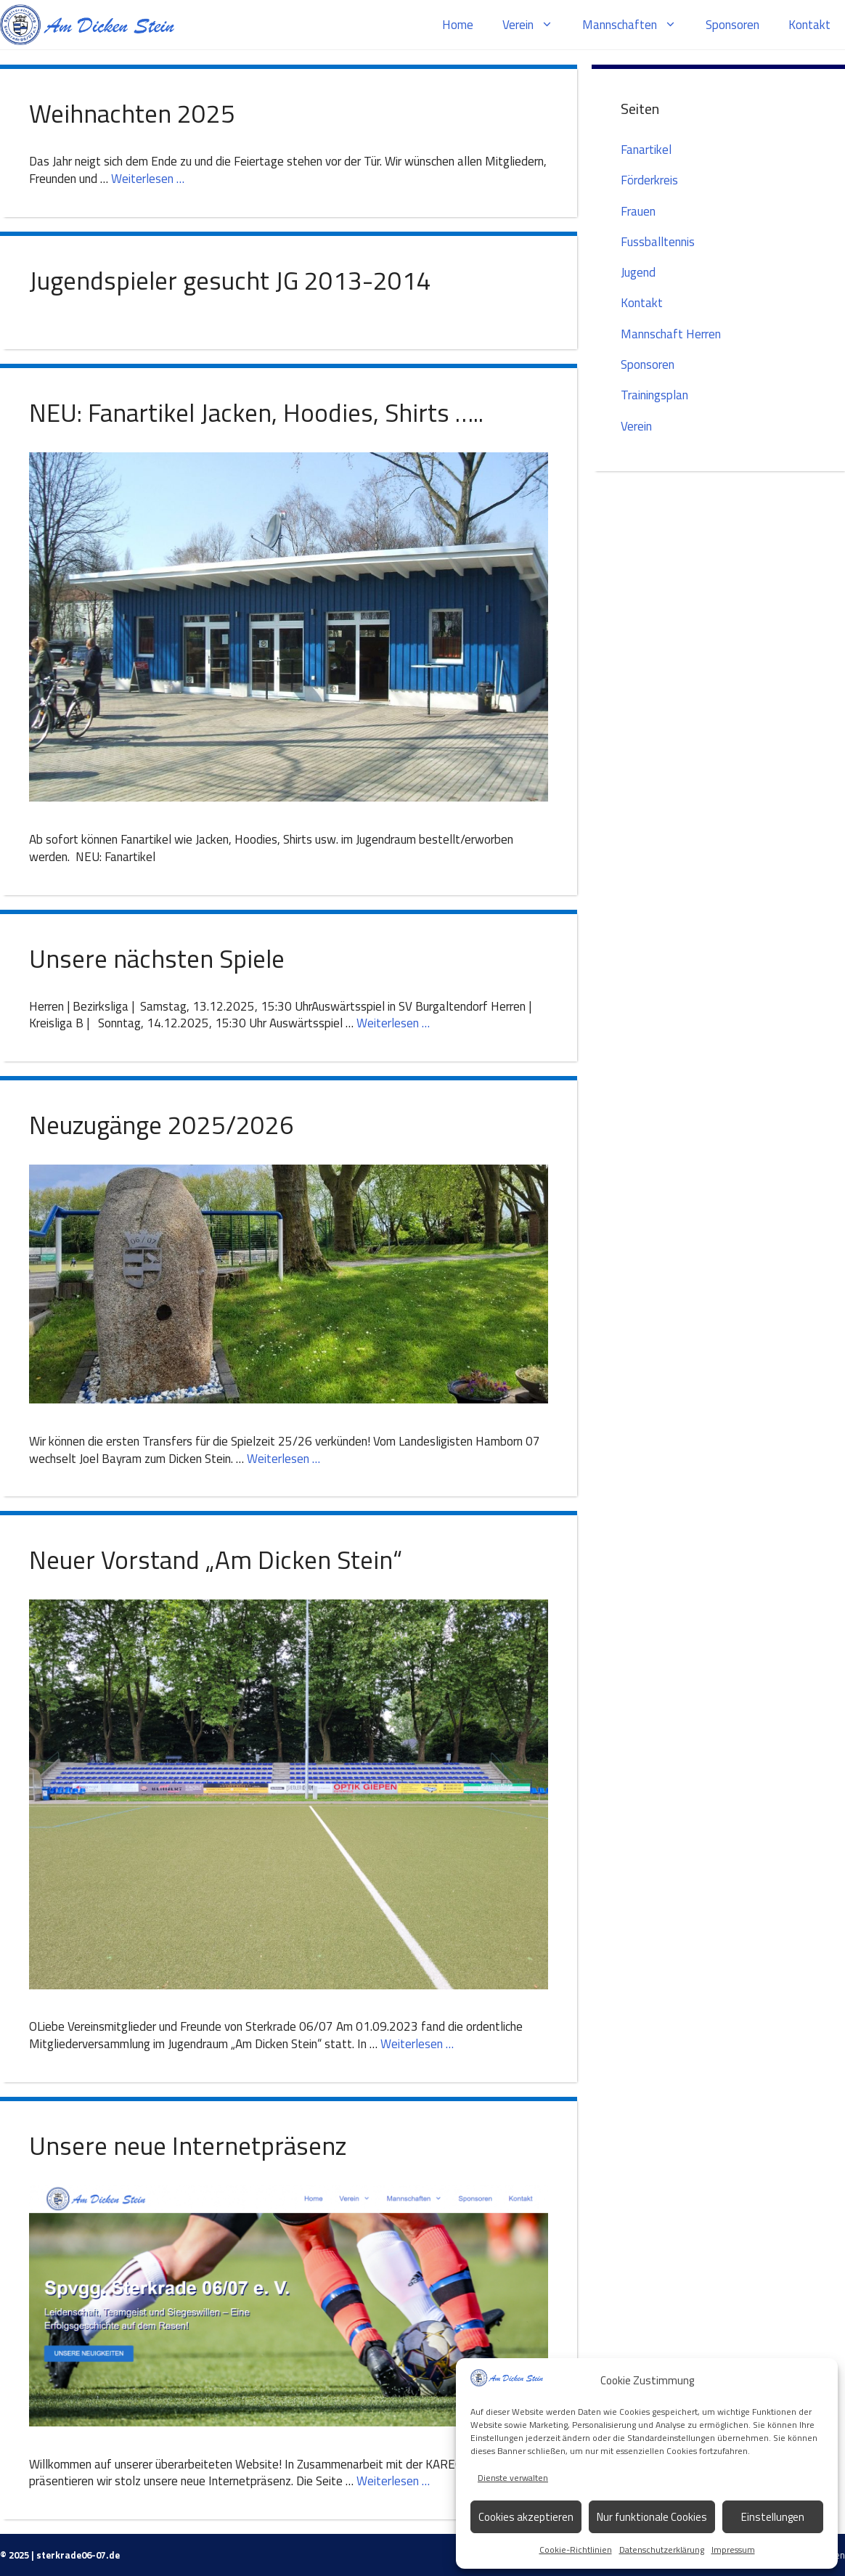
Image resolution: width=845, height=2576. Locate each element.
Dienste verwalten (513, 2478)
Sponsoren (732, 24)
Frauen (638, 211)
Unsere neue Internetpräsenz (187, 2145)
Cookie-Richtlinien (575, 2549)
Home (457, 24)
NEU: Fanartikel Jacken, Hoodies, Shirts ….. (256, 412)
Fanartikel (646, 149)
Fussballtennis (658, 241)
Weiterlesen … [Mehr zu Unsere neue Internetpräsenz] (393, 2480)
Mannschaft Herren (671, 334)
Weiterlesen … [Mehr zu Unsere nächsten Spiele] (393, 1023)
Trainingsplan (654, 395)
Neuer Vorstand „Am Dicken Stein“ (215, 1559)
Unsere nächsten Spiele (157, 958)
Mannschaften (636, 24)
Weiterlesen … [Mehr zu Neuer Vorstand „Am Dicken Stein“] (417, 2043)
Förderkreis (649, 180)
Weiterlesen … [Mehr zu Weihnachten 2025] (147, 178)
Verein (535, 24)
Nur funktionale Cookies (652, 2516)
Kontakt (809, 24)
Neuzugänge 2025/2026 (161, 1124)
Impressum (733, 2549)
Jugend (638, 272)
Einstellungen (772, 2516)
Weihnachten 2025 (132, 113)
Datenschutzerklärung (661, 2549)
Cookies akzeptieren (525, 2516)
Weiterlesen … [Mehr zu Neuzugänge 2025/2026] (283, 1458)
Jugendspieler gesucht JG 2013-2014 (230, 280)
